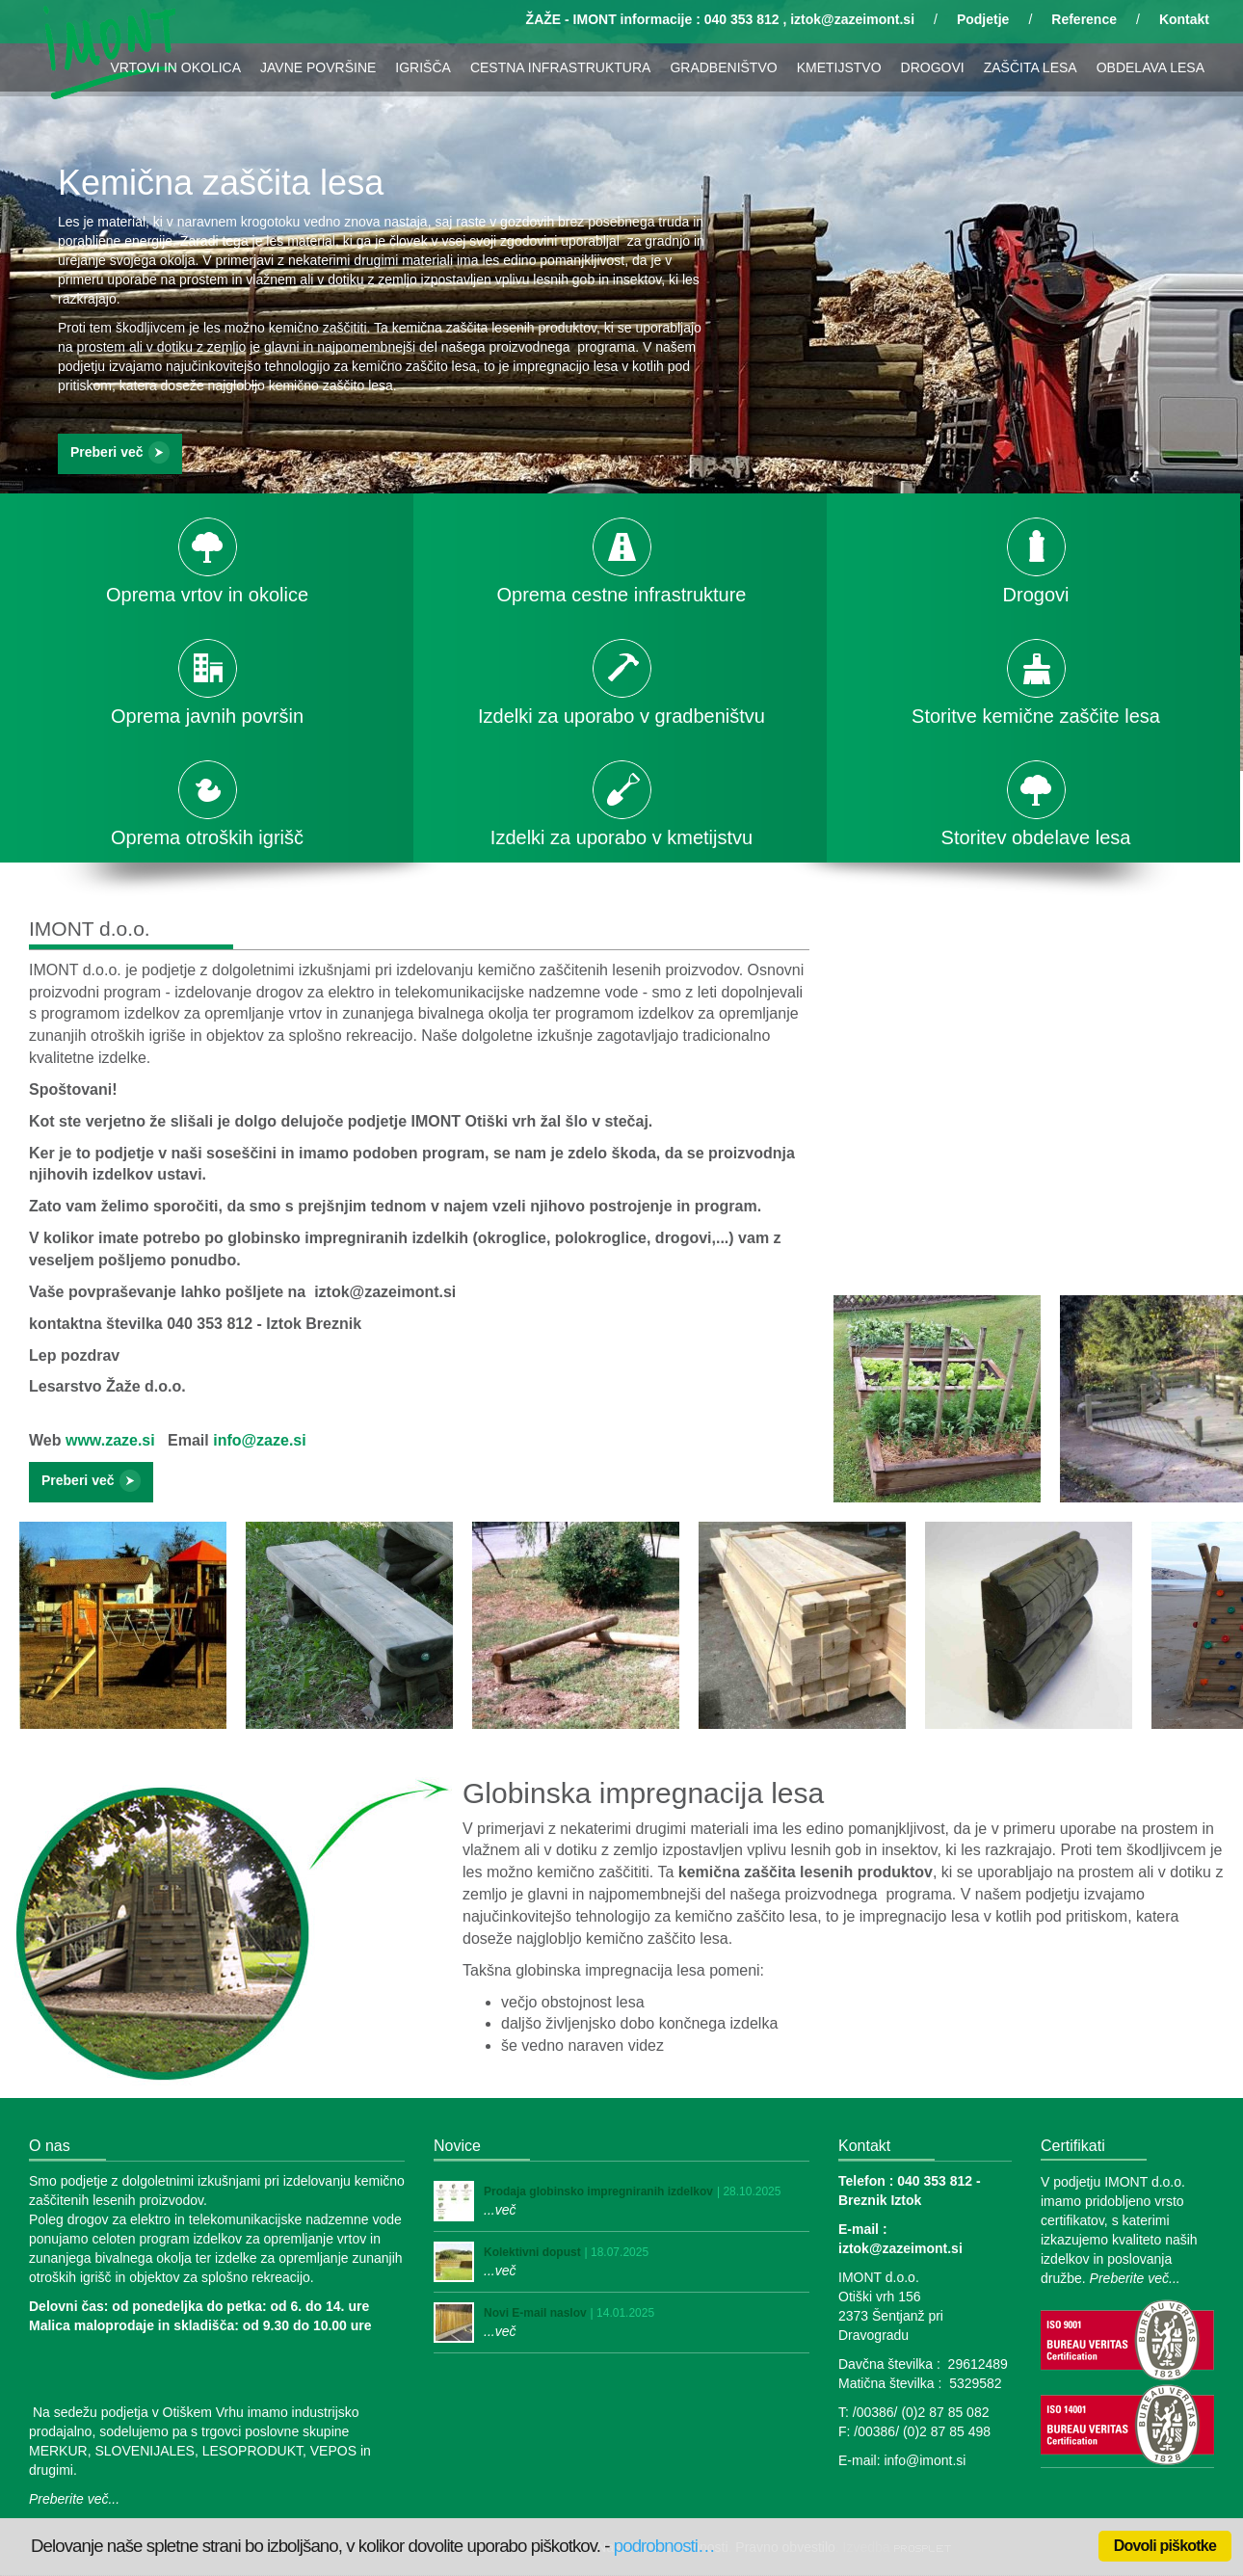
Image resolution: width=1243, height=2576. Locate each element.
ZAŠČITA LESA (1030, 67)
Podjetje (983, 19)
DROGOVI (933, 67)
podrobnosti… (664, 2546)
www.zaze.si (110, 1440)
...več (500, 2209)
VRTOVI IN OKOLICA (175, 67)
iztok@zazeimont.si (852, 19)
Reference (1084, 19)
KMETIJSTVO (839, 67)
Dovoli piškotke (1165, 2545)
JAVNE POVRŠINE (318, 67)
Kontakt (1184, 19)
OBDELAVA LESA (1150, 67)
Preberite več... (74, 2499)
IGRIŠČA (423, 67)
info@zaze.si (259, 1440)
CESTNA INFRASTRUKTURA (560, 67)
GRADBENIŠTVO (723, 67)
